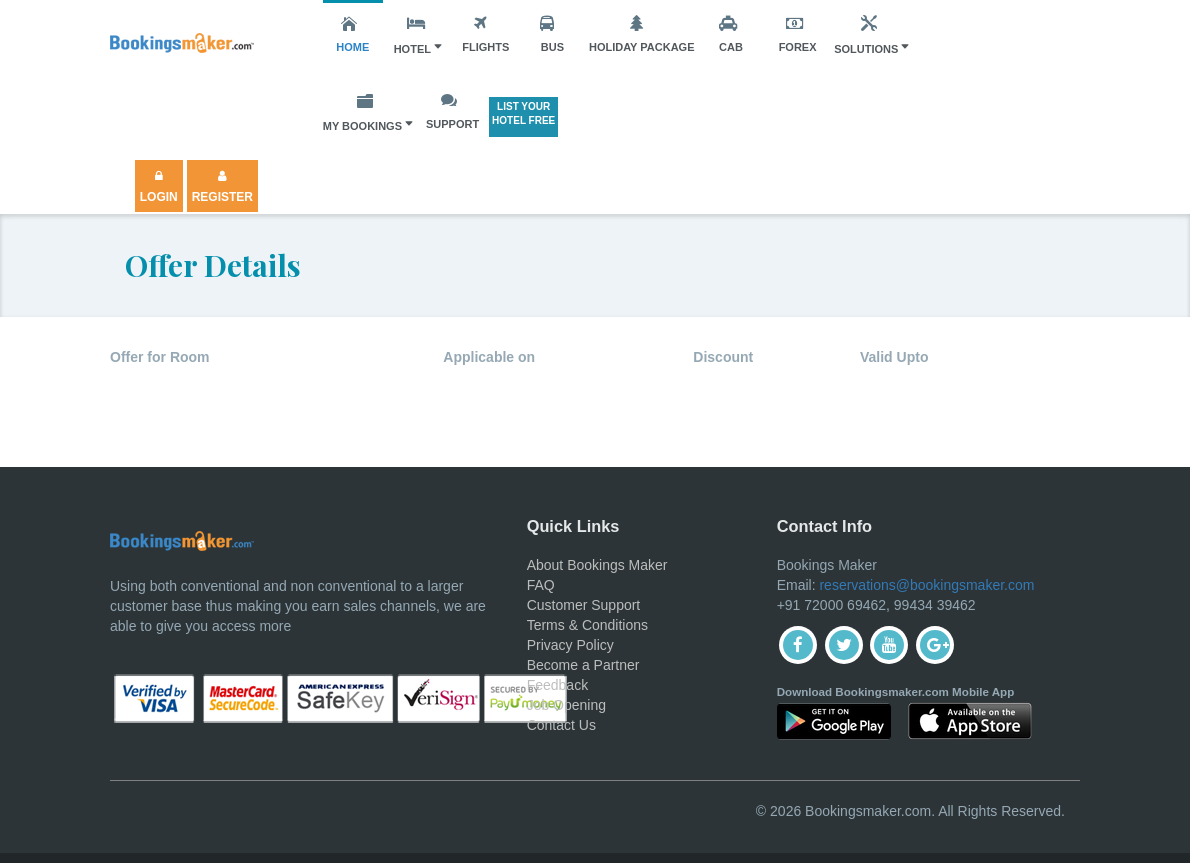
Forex (798, 34)
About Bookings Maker (597, 565)
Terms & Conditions (587, 625)
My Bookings (362, 112)
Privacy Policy (570, 645)
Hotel (412, 35)
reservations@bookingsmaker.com (926, 585)
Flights (485, 34)
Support (452, 111)
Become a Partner (583, 665)
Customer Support (584, 605)
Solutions (866, 35)
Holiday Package (642, 34)
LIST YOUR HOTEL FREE (523, 113)
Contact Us (561, 725)
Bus (552, 34)
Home (352, 34)
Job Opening (566, 705)
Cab (731, 34)
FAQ (541, 585)
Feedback (557, 685)
